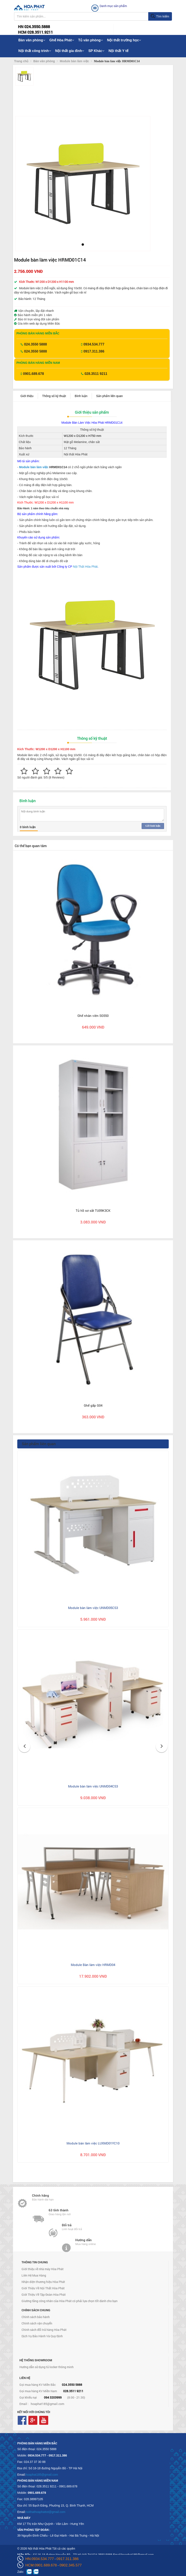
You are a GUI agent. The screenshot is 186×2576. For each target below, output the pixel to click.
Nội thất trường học (124, 40)
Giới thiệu (26, 396)
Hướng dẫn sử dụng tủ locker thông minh (46, 2367)
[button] (22, 176)
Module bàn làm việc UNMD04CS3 (93, 1786)
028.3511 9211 (95, 374)
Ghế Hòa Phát (61, 40)
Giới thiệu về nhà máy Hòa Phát (43, 2269)
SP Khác (96, 51)
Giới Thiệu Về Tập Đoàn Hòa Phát (44, 2294)
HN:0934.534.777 (39, 2559)
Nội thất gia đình (69, 51)
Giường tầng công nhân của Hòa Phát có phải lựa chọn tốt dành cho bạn (70, 2301)
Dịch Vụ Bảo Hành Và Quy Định (42, 2336)
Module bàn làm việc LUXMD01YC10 (93, 2143)
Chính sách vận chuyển (37, 2323)
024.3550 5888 (35, 344)
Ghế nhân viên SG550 (93, 1015)
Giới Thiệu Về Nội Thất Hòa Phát (43, 2288)
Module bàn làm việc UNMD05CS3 (93, 1608)
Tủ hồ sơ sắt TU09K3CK (93, 1210)
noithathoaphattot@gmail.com (45, 2512)
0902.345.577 (71, 2565)
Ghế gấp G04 (93, 1405)
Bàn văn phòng (31, 40)
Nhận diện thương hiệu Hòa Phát (43, 2282)
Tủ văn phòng (90, 40)
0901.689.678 (33, 374)
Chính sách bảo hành (36, 2317)
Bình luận (81, 396)
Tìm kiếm (160, 16)
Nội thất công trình (34, 51)
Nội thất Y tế (118, 51)
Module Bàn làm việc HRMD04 (93, 1965)
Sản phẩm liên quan (109, 396)
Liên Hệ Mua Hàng (34, 2275)
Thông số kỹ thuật (54, 396)
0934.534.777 (93, 344)
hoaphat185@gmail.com (47, 2404)
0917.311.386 (93, 351)
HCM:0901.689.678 (41, 2565)
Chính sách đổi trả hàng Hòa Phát (44, 2330)
